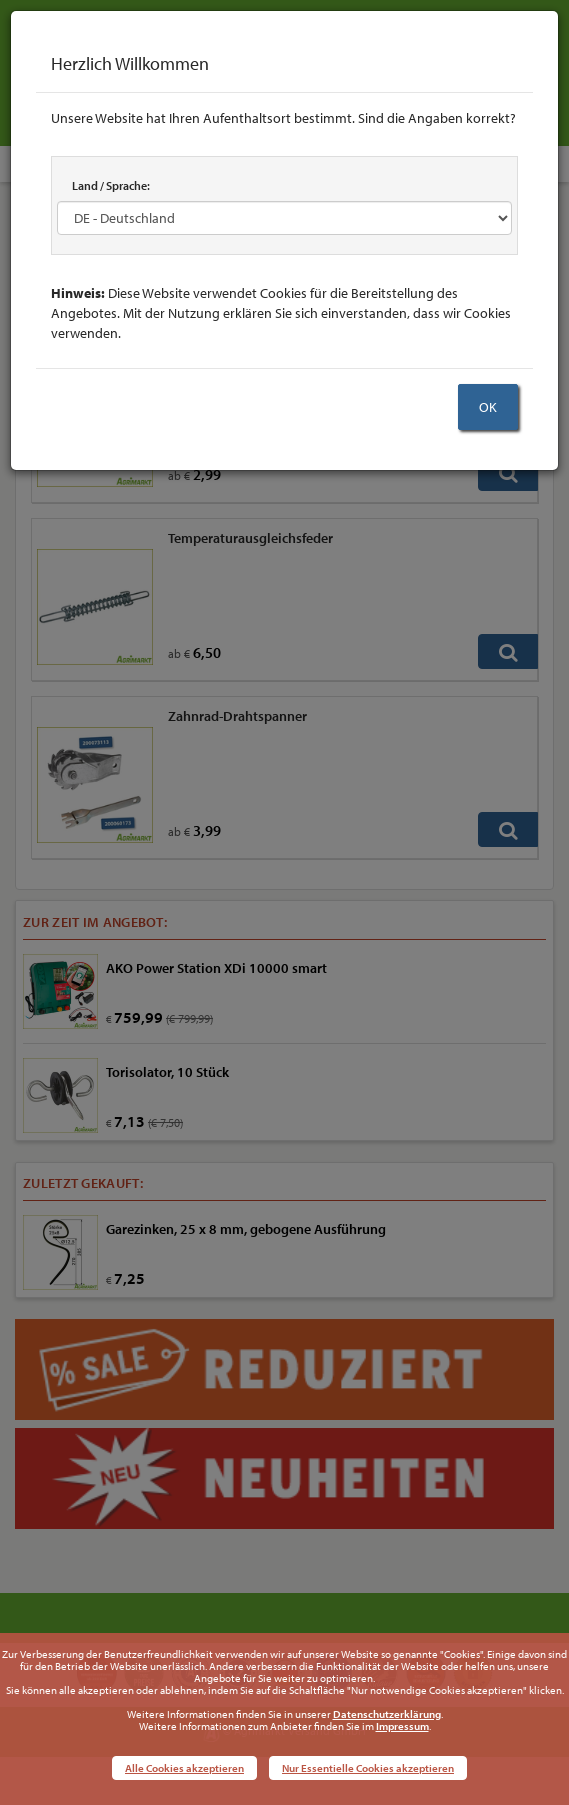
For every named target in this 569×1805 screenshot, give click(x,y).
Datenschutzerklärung (387, 1714)
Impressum (402, 1726)
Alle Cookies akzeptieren (184, 1768)
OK (488, 407)
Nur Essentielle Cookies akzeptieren (368, 1768)
